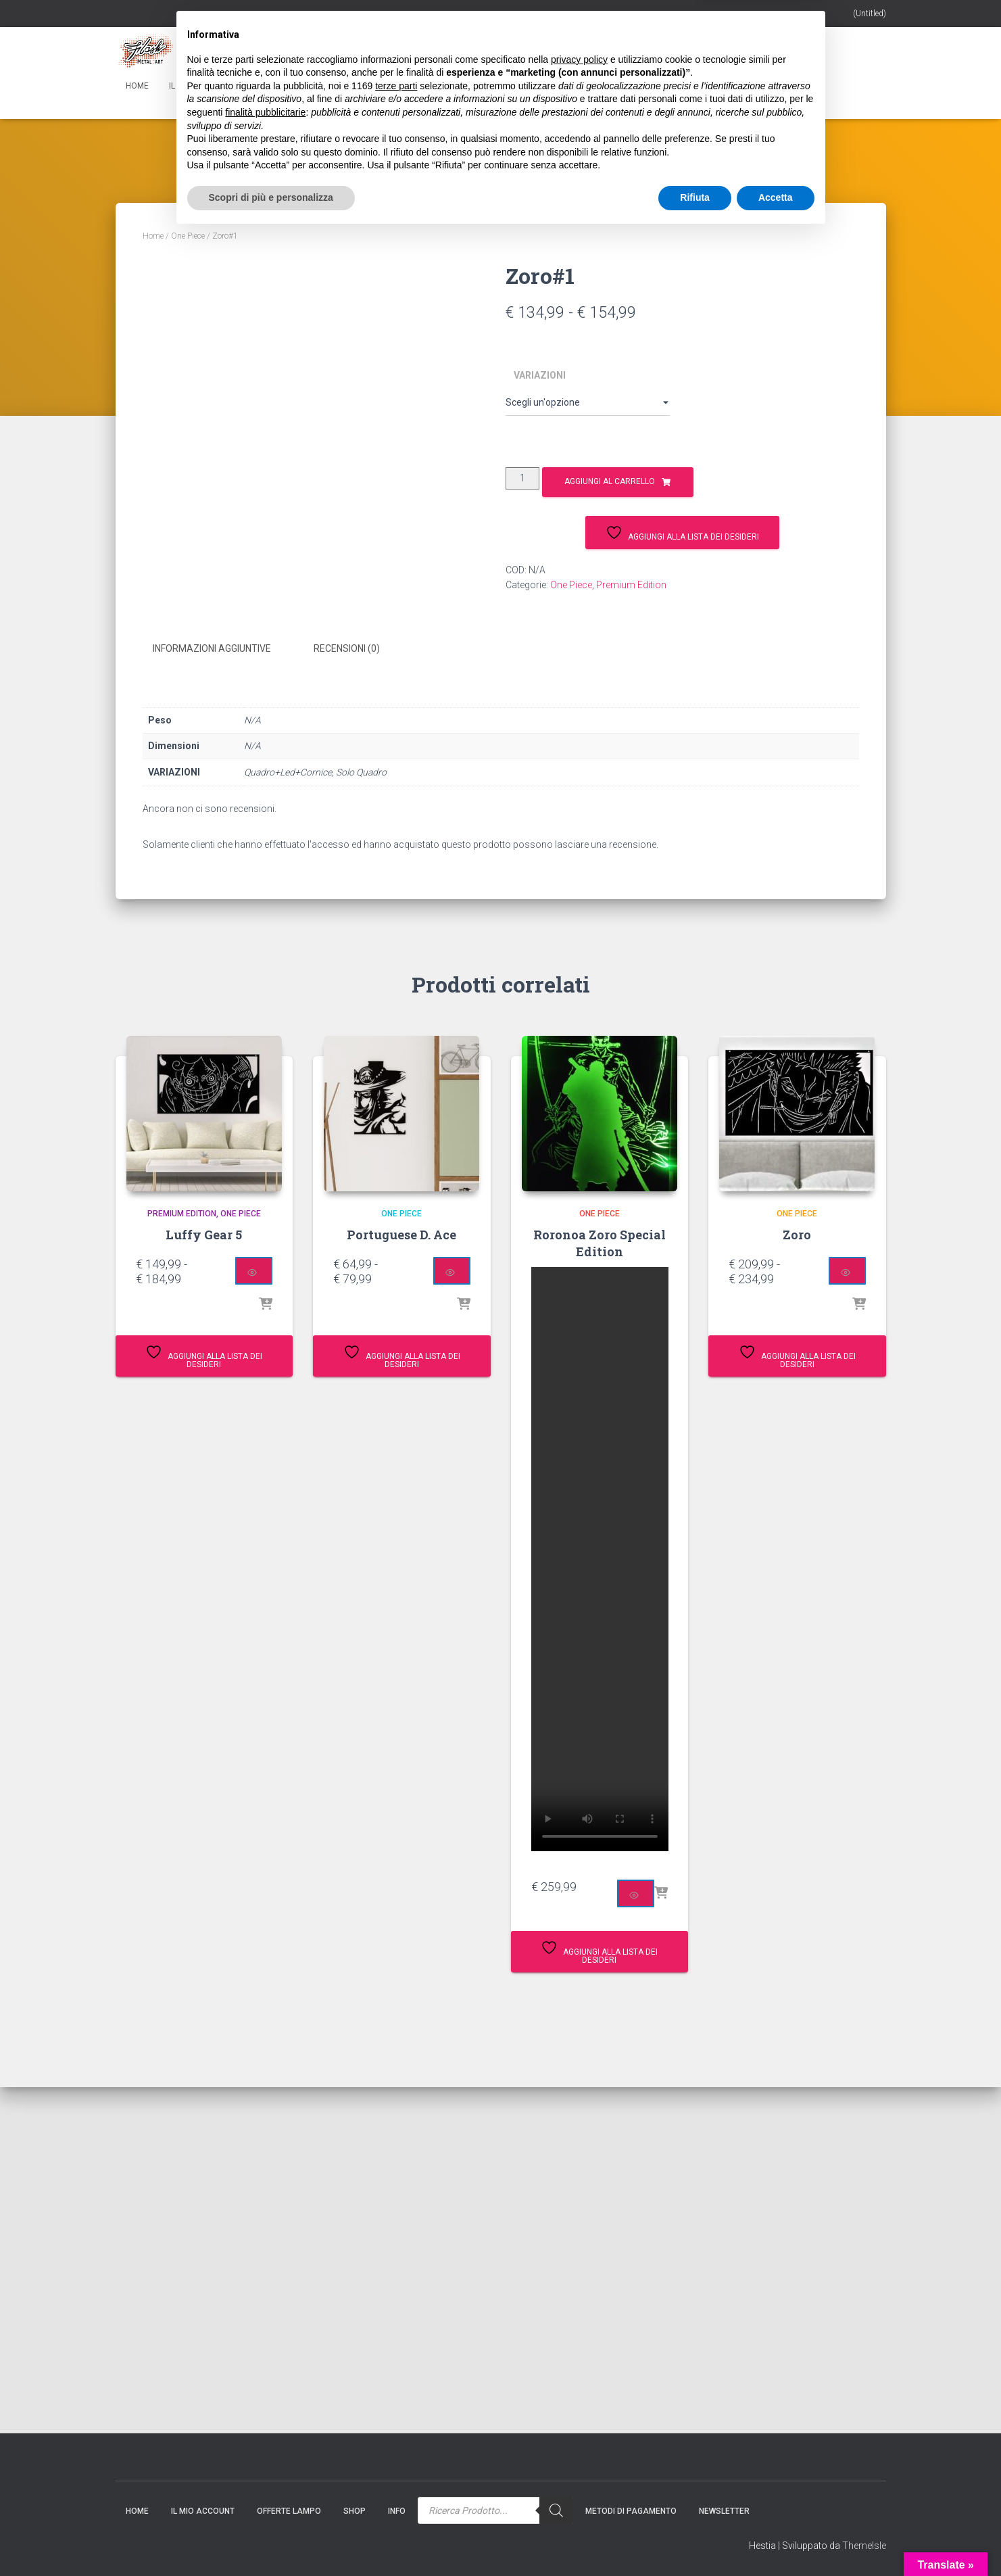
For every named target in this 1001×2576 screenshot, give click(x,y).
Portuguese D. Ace (401, 1232)
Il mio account (205, 86)
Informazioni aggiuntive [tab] (212, 648)
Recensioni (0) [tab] (347, 648)
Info (384, 86)
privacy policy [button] (579, 2400)
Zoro (797, 1232)
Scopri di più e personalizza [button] (271, 2538)
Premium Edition (631, 584)
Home (137, 86)
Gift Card (281, 86)
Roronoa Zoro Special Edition (599, 1241)
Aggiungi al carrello (609, 481)
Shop (336, 86)
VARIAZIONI (540, 375)
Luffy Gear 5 (204, 1232)
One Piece (188, 236)
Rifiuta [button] (695, 2538)
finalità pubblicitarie (265, 2453)
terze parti (396, 2427)
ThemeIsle (864, 2545)
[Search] (546, 81)
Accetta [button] (775, 2538)
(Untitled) (869, 13)
